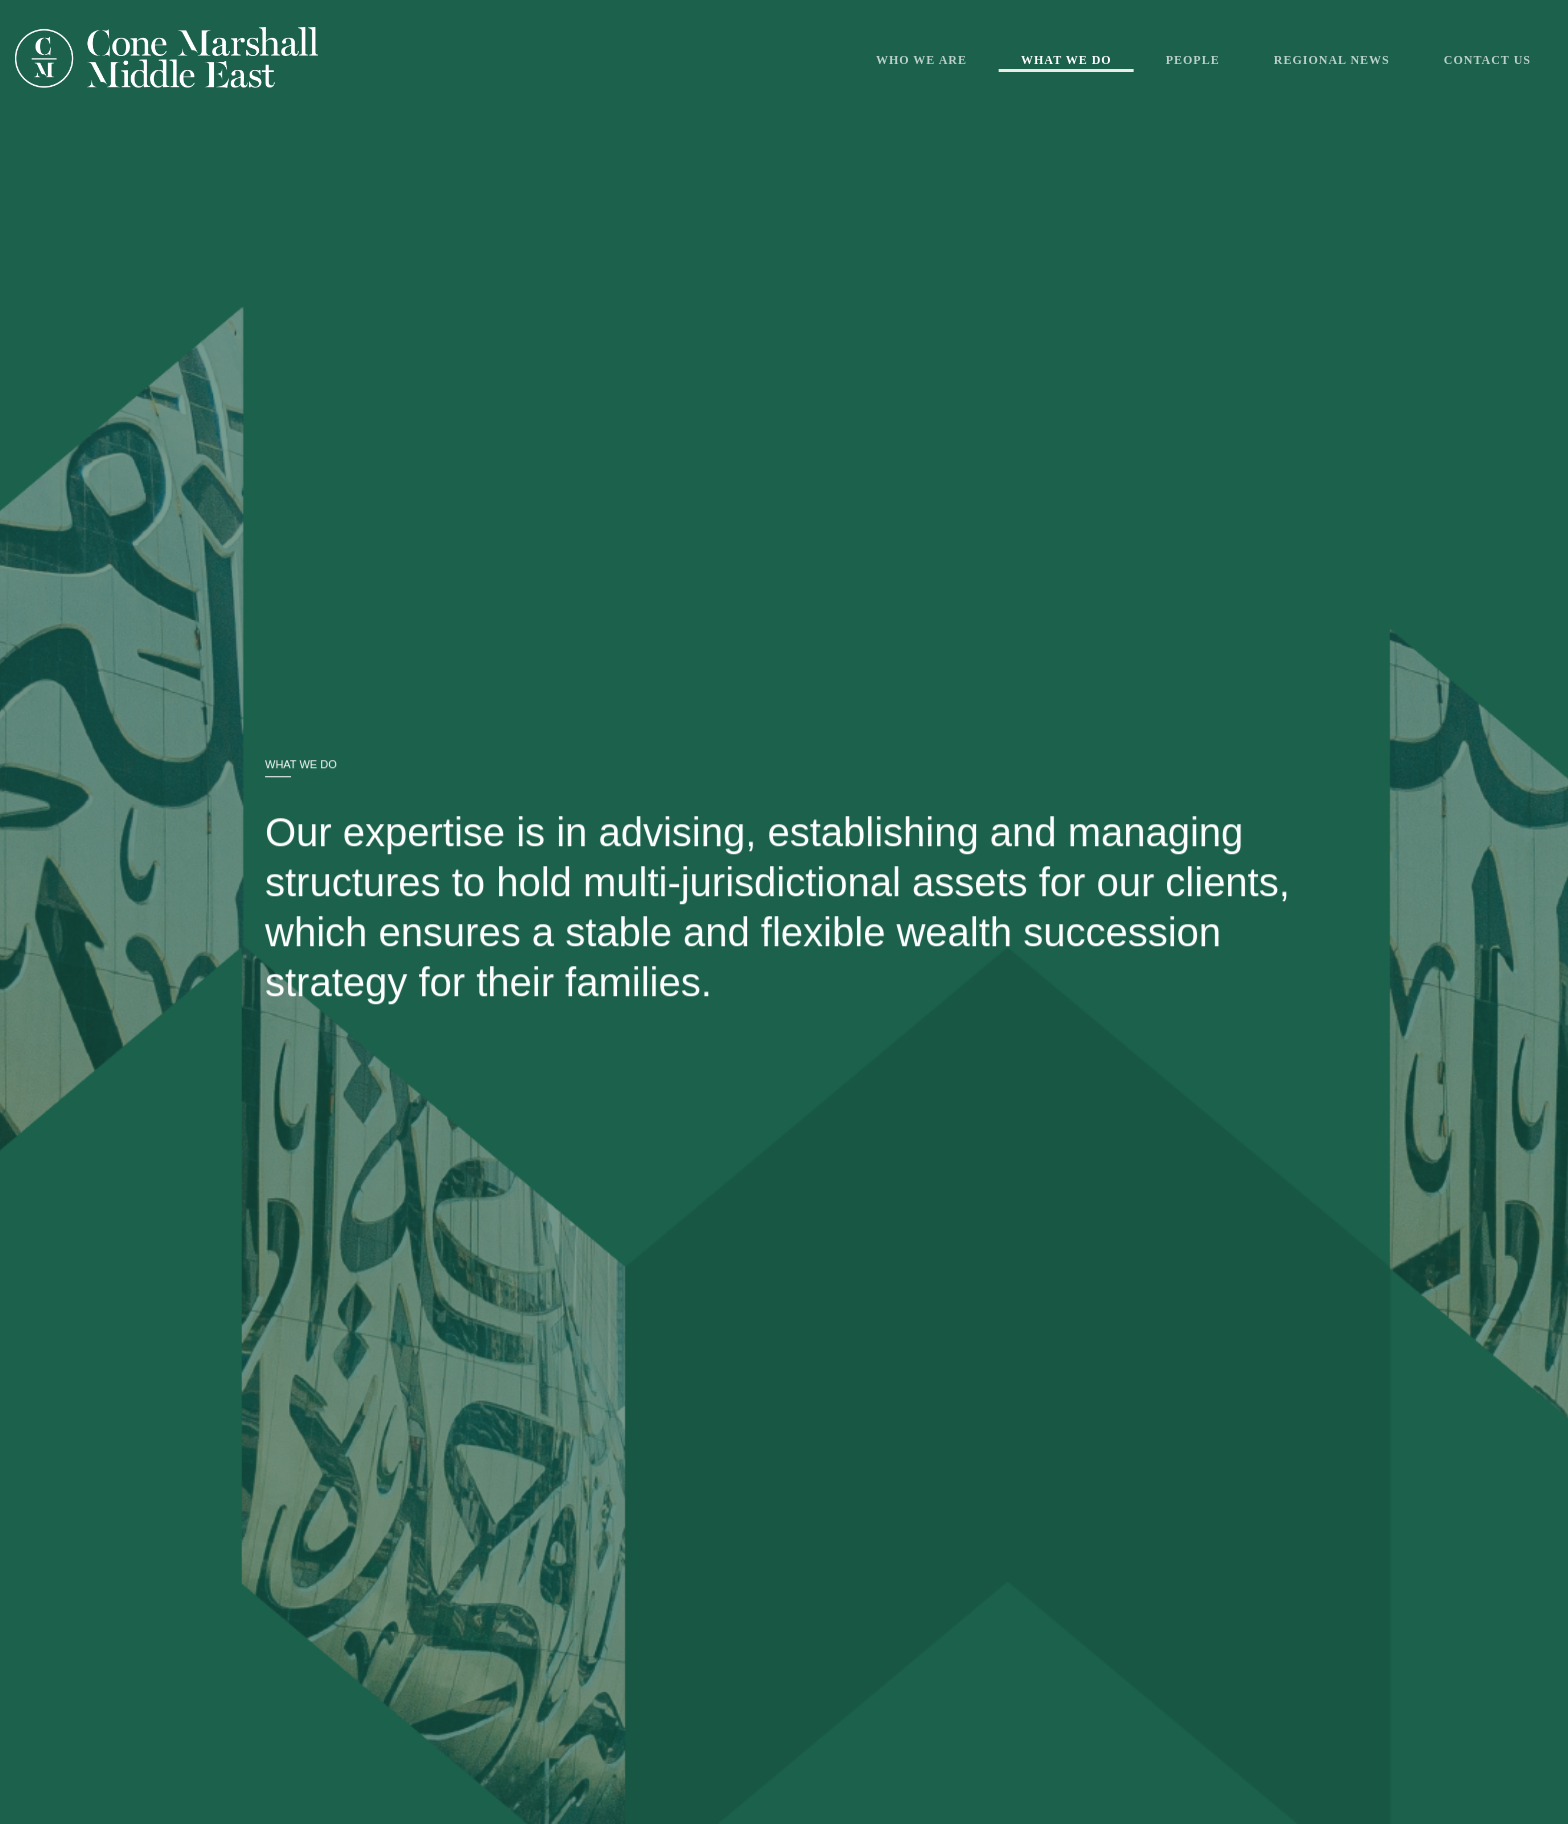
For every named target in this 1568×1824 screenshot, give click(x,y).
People (1193, 60)
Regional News (1332, 60)
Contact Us (1487, 60)
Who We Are (921, 60)
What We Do (1066, 60)
